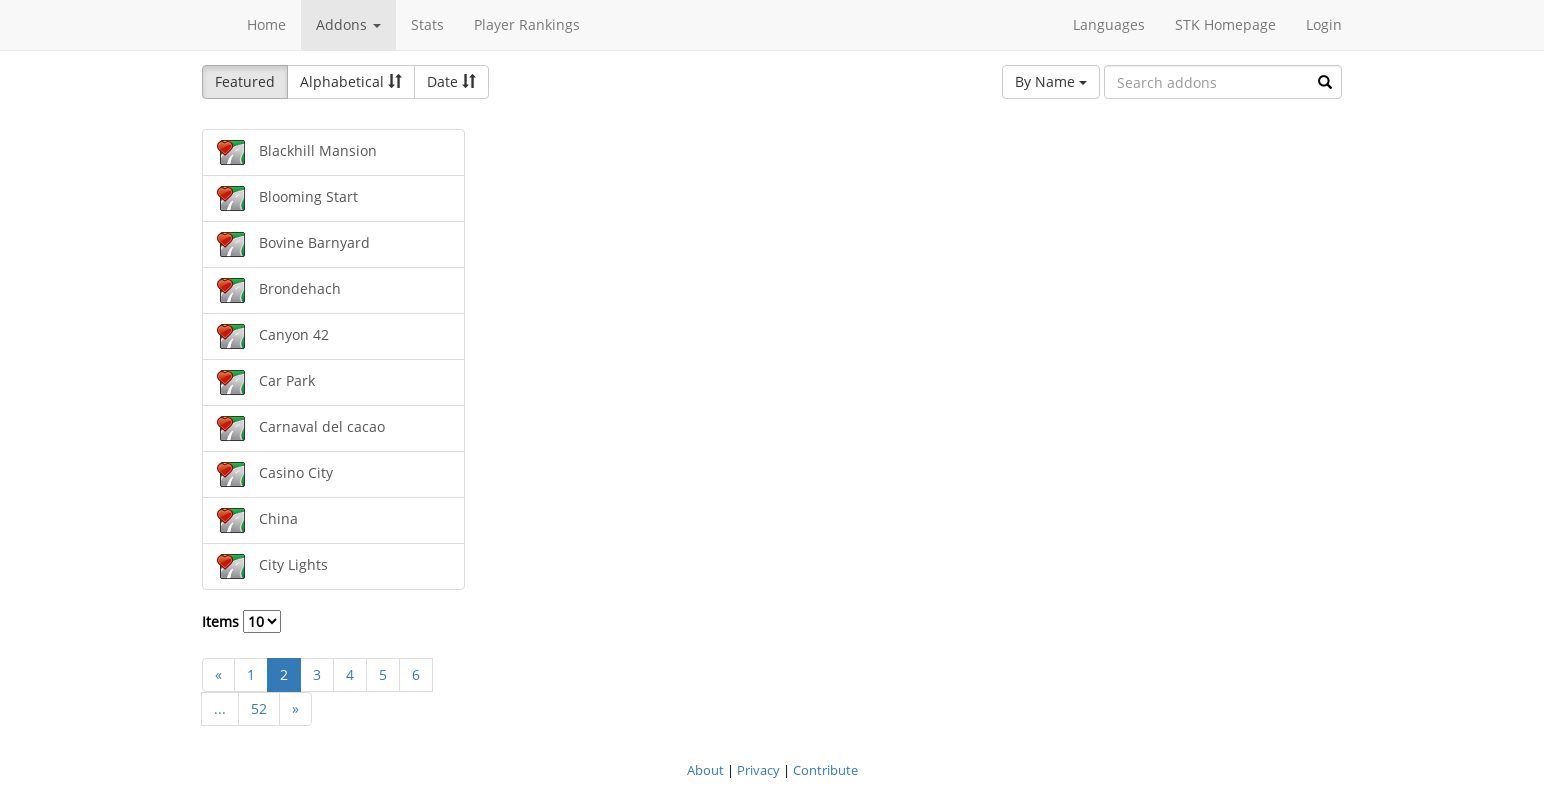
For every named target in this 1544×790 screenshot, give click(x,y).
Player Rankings (527, 24)
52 (259, 708)
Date (451, 81)
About (705, 770)
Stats (427, 24)
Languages (1109, 24)
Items (241, 621)
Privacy (758, 770)
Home (266, 24)
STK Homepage (1225, 24)
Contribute (825, 770)
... (220, 708)
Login (1324, 24)
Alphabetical (351, 81)
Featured (245, 81)
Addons (348, 24)
